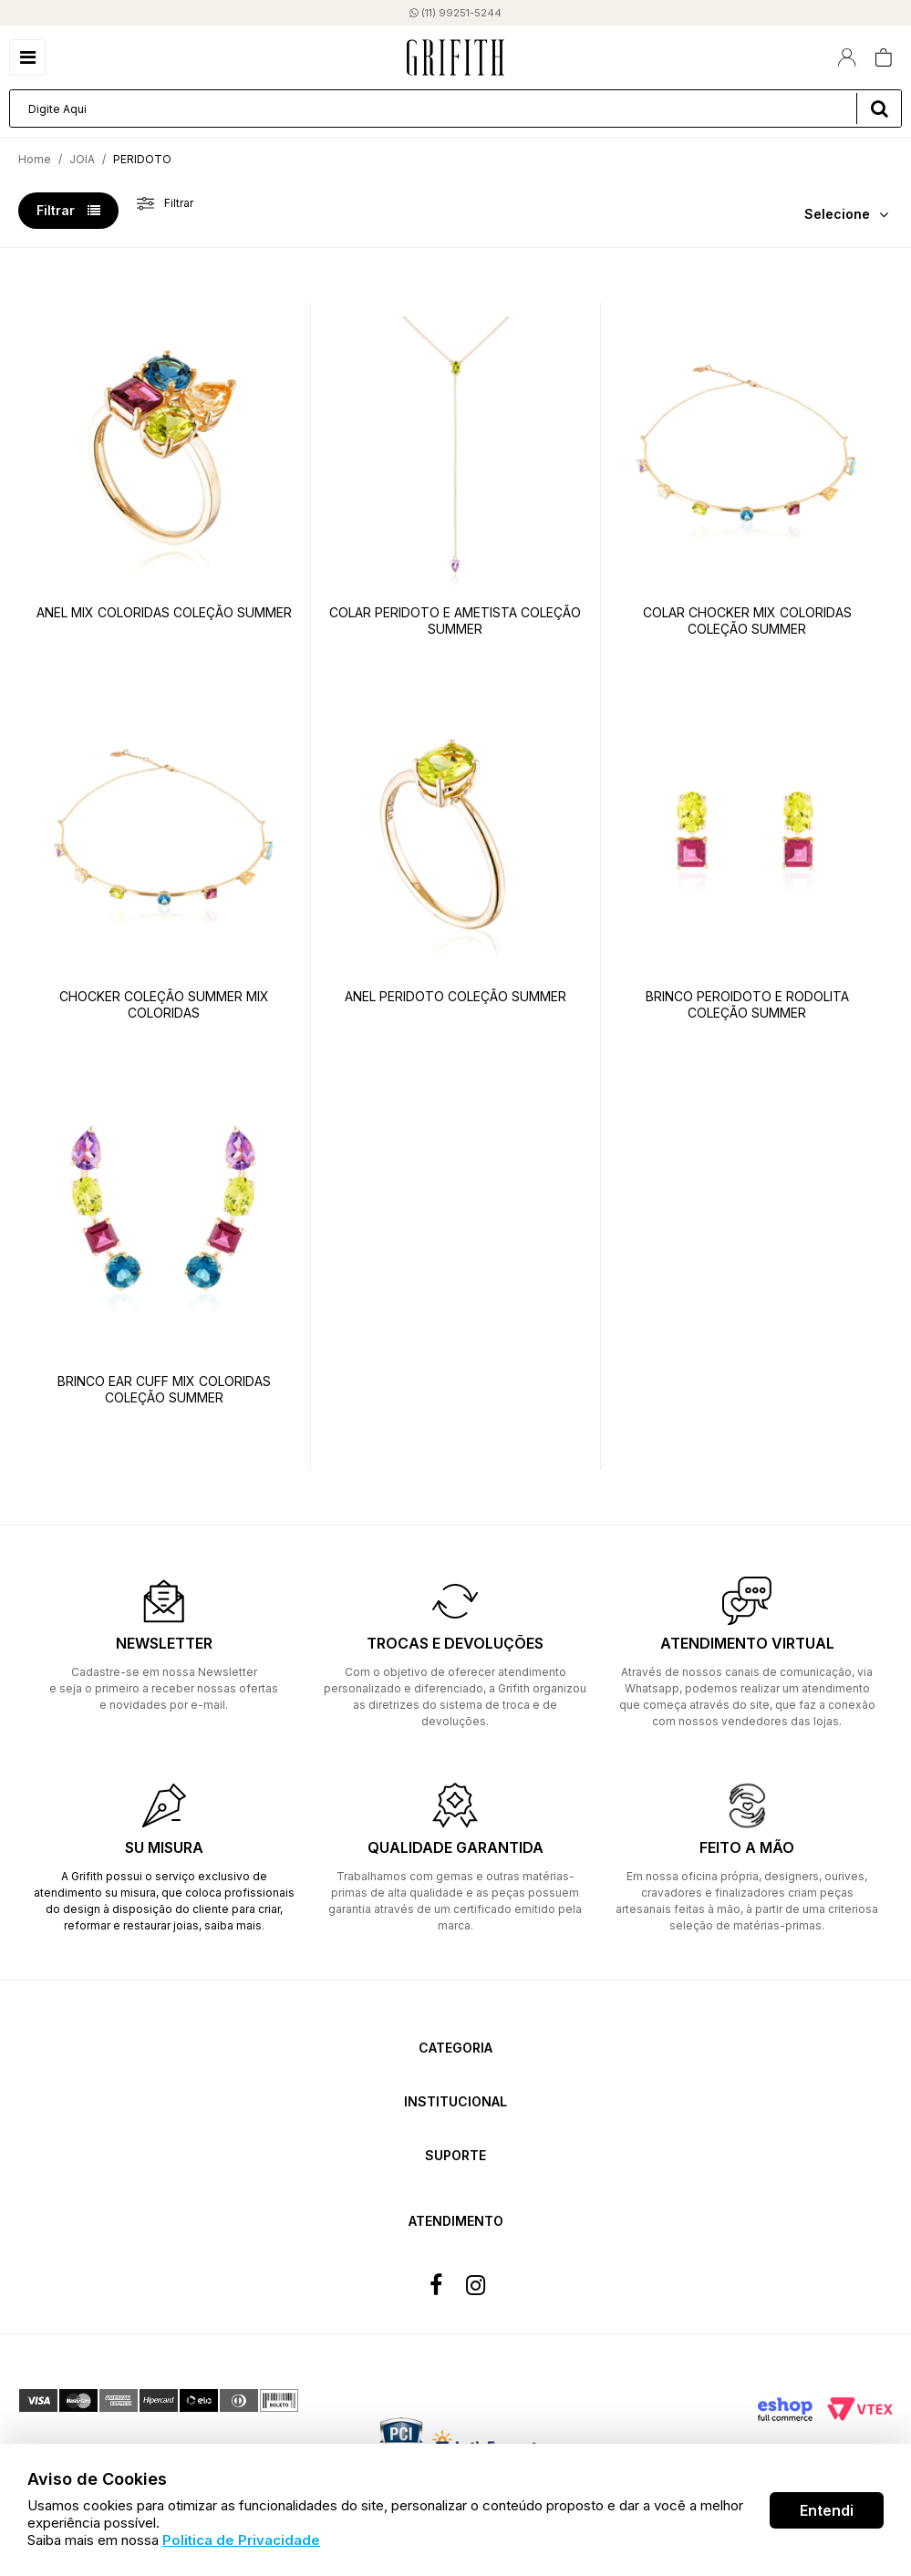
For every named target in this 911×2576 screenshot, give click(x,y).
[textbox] (455, 108)
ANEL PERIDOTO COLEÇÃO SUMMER (455, 996)
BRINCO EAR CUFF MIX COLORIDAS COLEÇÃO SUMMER (164, 1389)
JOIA (82, 159)
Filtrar (68, 210)
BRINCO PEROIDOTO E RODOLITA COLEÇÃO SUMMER (747, 1004)
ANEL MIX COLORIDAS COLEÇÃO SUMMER (164, 612)
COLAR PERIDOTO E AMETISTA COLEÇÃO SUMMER (455, 620)
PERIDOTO (142, 159)
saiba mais (233, 1925)
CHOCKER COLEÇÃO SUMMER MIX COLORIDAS (164, 1004)
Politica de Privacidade (241, 2540)
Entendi (827, 2510)
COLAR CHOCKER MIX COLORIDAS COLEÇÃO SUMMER (747, 620)
